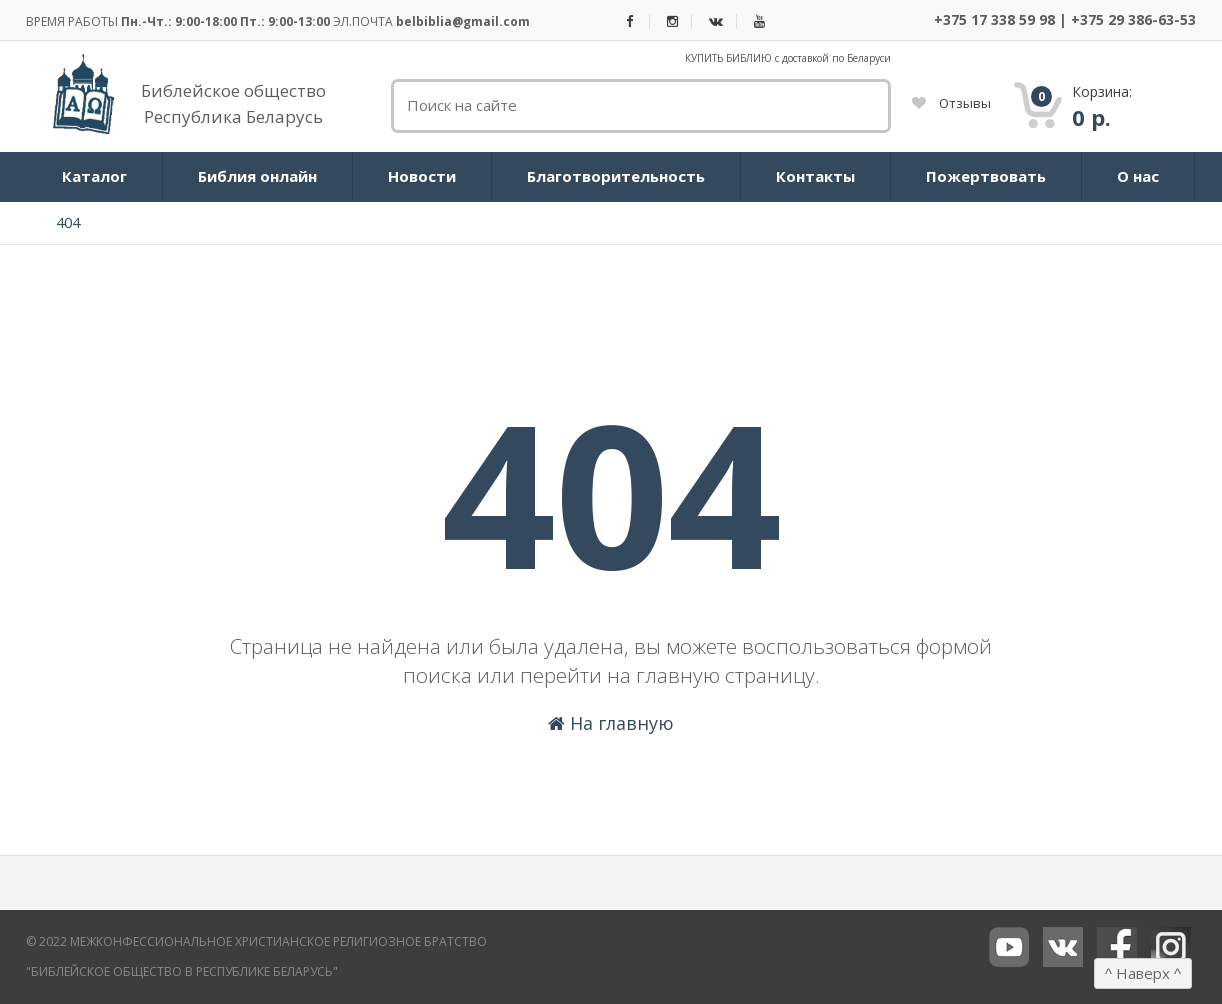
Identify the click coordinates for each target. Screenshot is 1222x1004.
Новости (422, 176)
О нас (1138, 176)
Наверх (1143, 973)
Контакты (815, 176)
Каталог (94, 176)
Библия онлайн (257, 176)
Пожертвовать (986, 176)
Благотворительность (616, 176)
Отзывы (951, 103)
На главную (611, 723)
